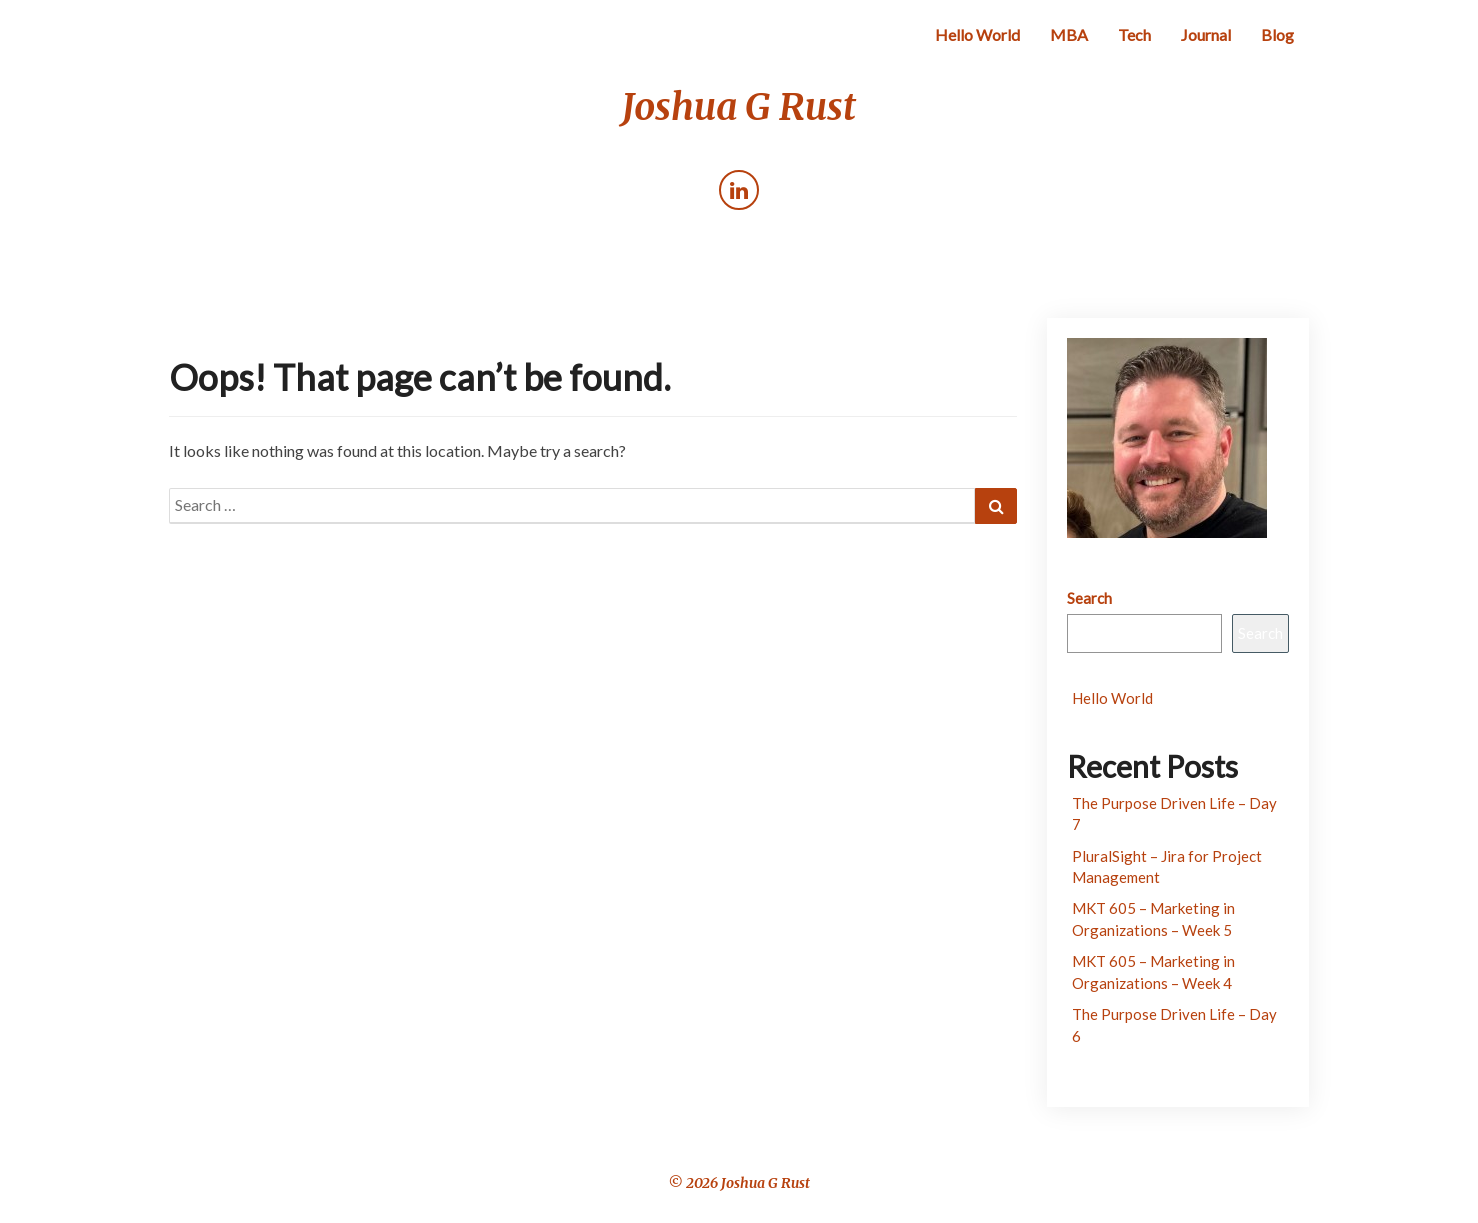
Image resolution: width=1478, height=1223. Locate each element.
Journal (1206, 34)
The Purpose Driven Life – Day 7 (1174, 813)
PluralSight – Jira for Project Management (1167, 866)
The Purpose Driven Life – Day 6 (1174, 1024)
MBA (1069, 34)
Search (1089, 598)
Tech (1134, 34)
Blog (1277, 34)
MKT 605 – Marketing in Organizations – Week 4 (1153, 971)
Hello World (977, 34)
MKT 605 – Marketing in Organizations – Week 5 (1153, 918)
